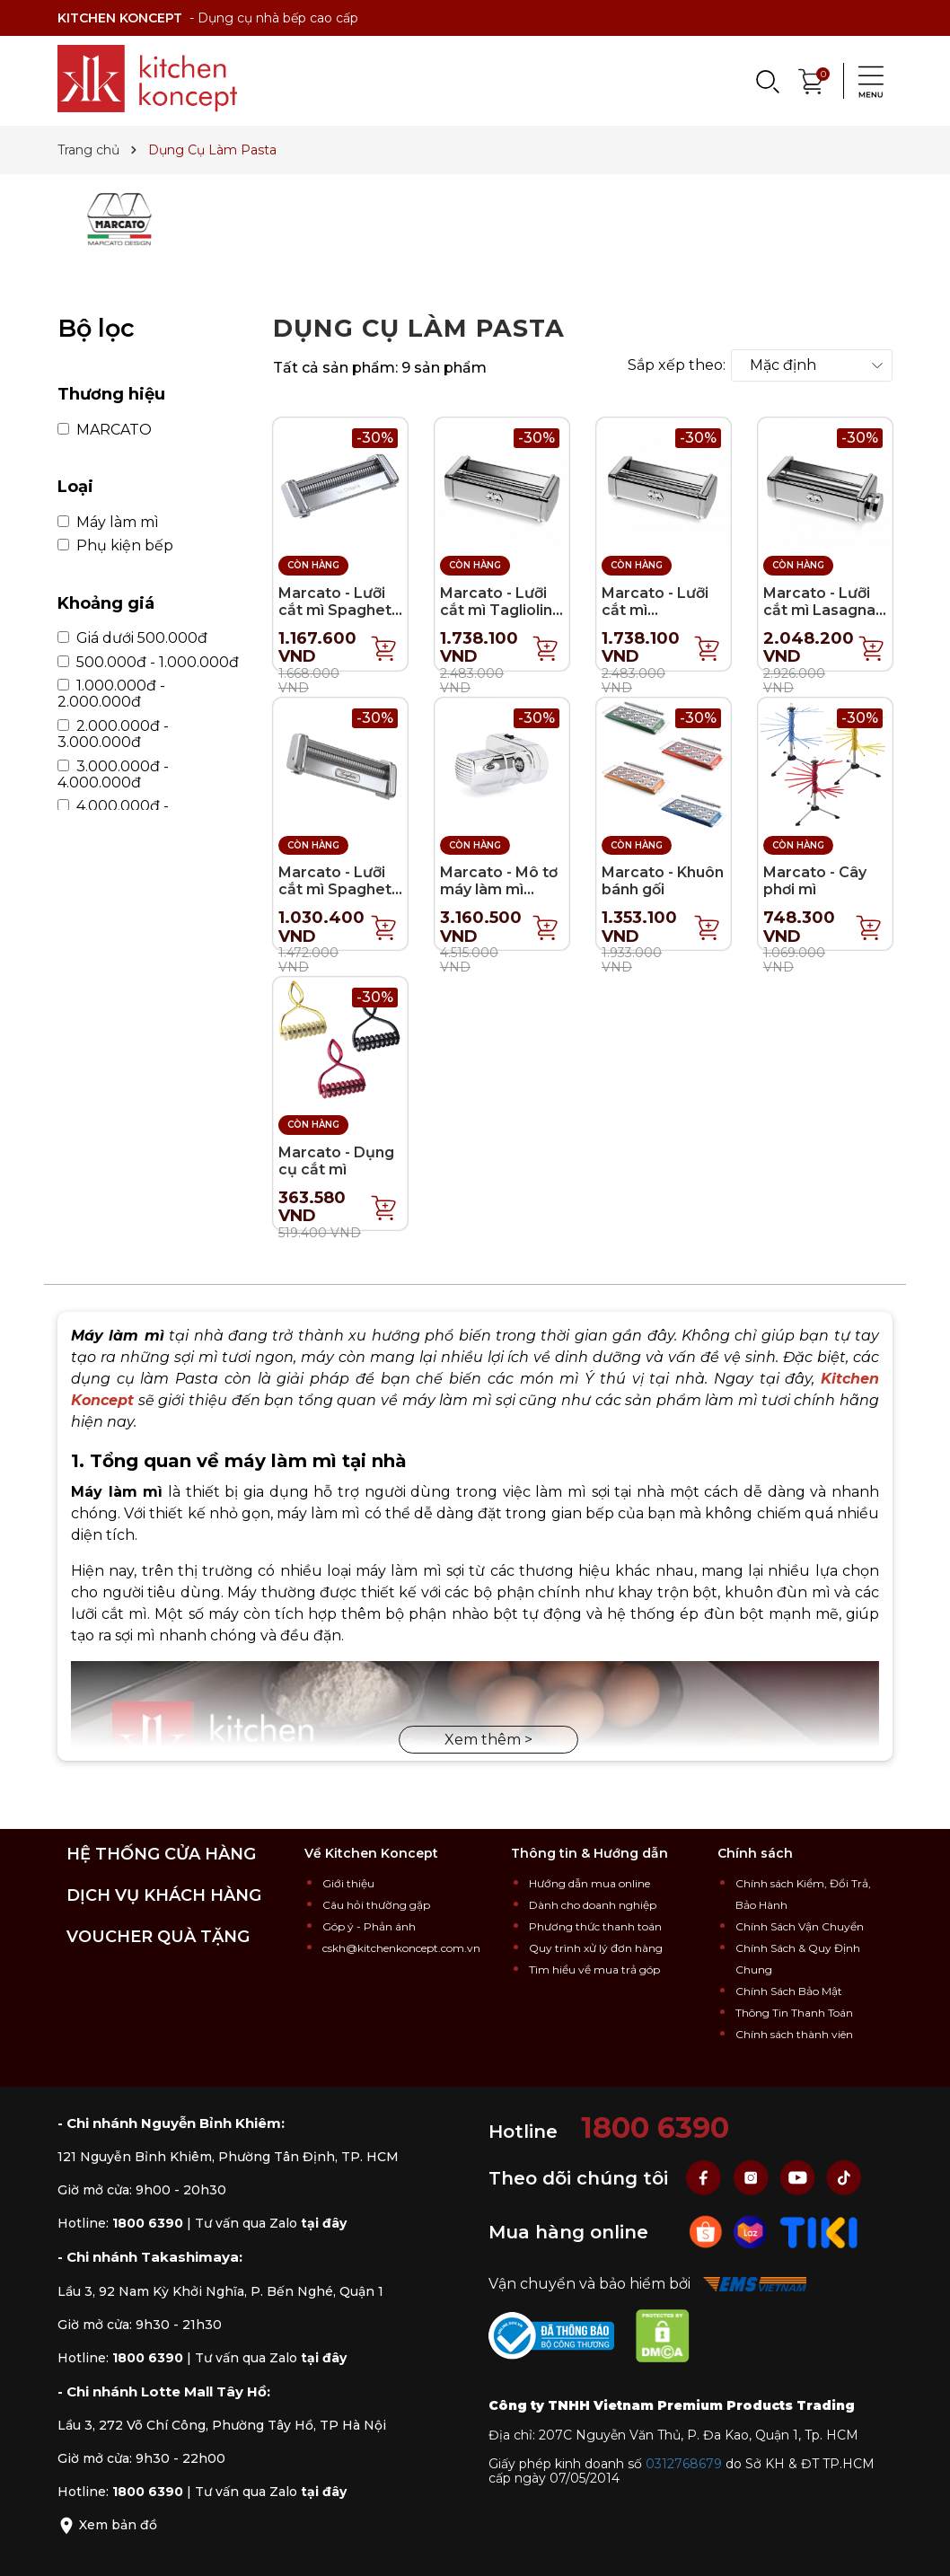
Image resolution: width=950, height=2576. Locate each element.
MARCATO (104, 430)
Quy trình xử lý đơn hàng (596, 1948)
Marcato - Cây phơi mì (814, 881)
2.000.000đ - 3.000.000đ (113, 734)
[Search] (767, 81)
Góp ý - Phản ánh (369, 1926)
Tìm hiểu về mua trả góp (594, 1969)
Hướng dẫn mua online (589, 1883)
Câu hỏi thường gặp (376, 1905)
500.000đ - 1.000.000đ (148, 663)
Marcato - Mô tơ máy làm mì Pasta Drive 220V (499, 898)
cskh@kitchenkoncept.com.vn (401, 1948)
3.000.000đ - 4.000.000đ (113, 775)
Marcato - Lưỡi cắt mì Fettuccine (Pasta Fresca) (655, 619)
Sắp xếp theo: (677, 365)
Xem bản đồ (107, 2525)
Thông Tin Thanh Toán (794, 2012)
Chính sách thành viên (794, 2034)
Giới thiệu (348, 1883)
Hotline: (120, 2223)
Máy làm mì (108, 522)
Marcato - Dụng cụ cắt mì (336, 1161)
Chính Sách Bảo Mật (788, 1991)
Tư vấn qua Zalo (271, 2223)
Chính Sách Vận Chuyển (799, 1926)
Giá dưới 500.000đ (132, 638)
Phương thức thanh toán (595, 1926)
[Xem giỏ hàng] (811, 79)
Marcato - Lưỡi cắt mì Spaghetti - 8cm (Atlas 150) (339, 889)
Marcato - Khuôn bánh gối (663, 881)
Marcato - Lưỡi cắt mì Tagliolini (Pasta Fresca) (498, 610)
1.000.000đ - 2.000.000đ (111, 694)
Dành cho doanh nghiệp (592, 1905)
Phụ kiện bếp (115, 546)
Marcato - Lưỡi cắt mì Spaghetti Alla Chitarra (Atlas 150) (339, 619)
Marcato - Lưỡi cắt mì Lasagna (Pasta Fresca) (819, 610)
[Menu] (866, 81)
